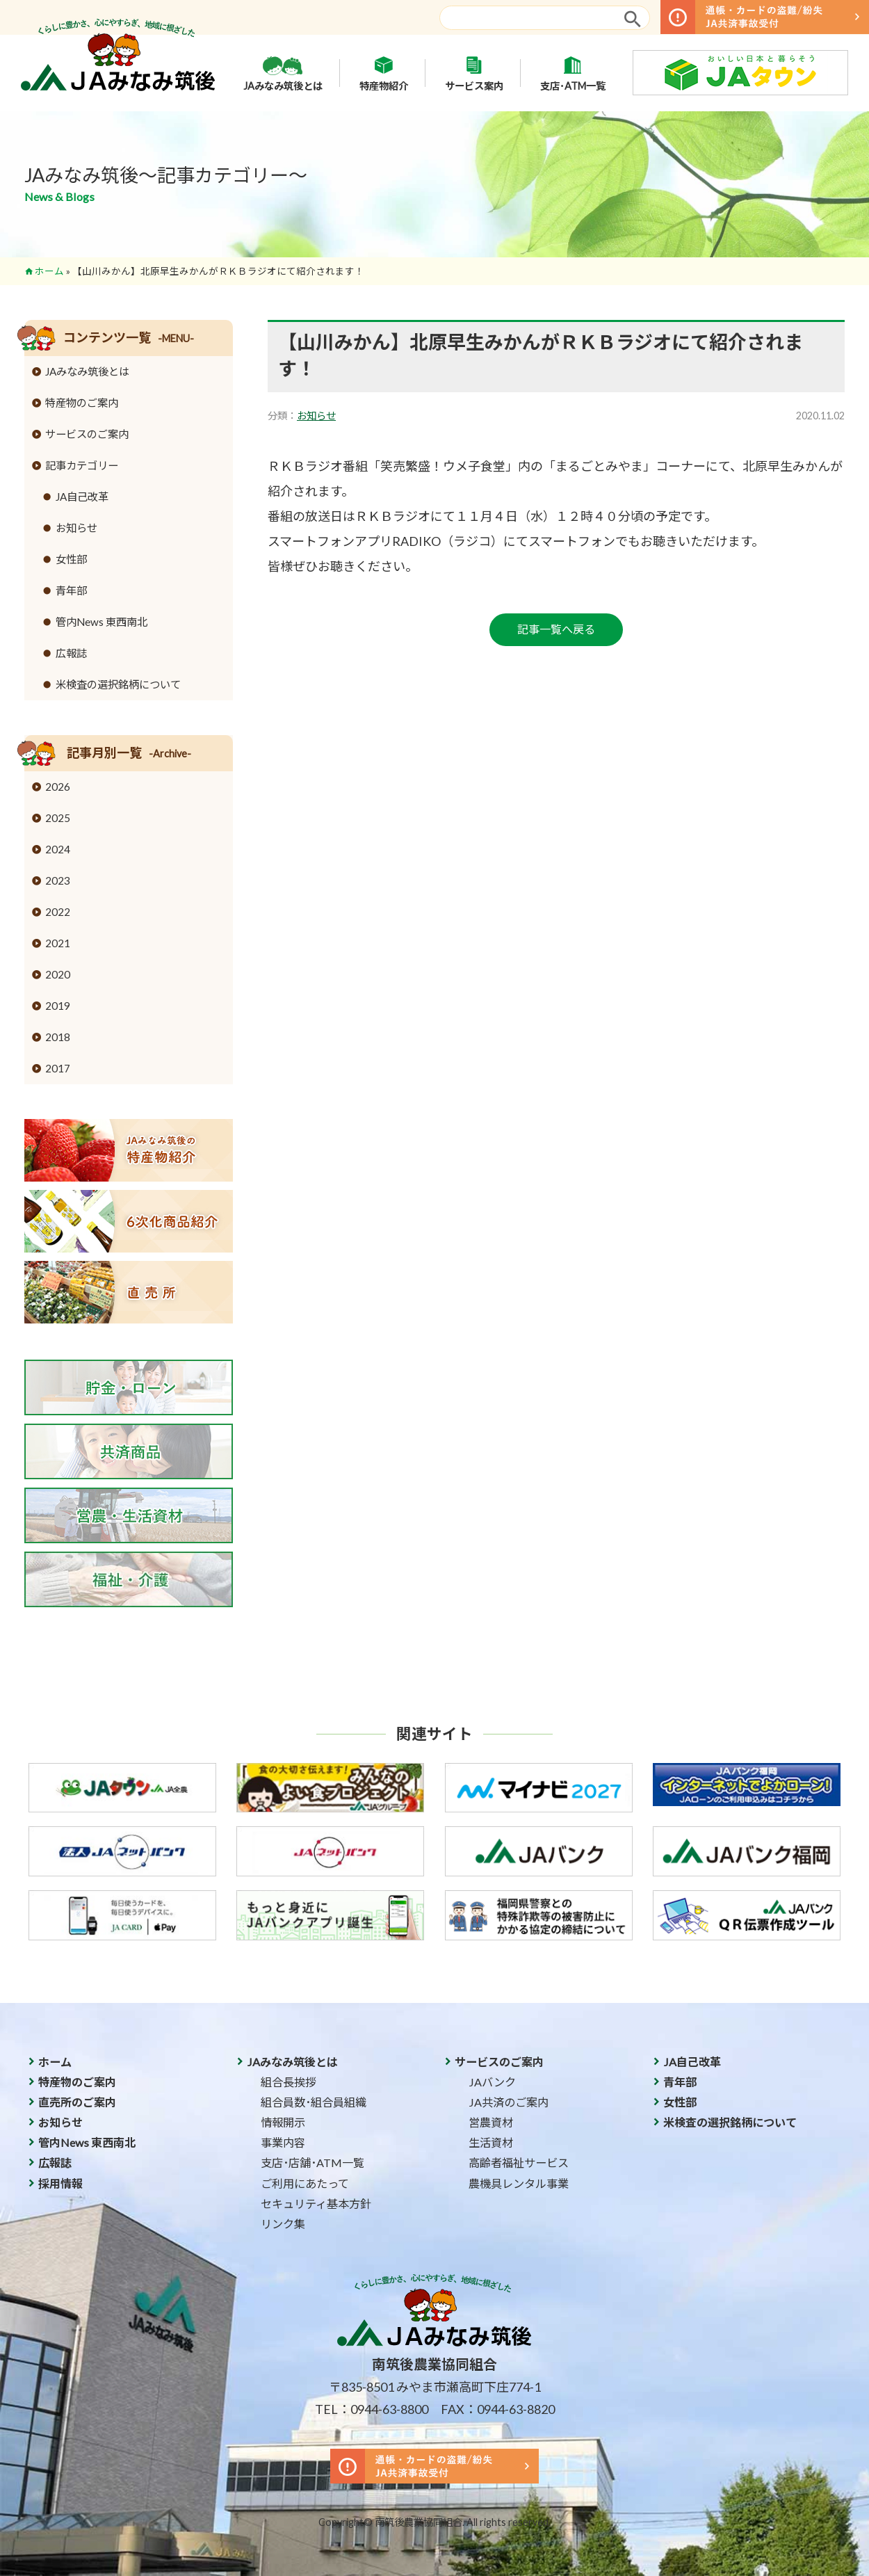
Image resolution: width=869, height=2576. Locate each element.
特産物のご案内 (81, 402)
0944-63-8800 (389, 2409)
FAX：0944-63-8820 (498, 2409)
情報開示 (283, 2122)
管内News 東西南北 (101, 621)
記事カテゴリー (81, 465)
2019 (57, 1005)
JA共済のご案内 (509, 2102)
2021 (57, 943)
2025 (57, 818)
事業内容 (283, 2142)
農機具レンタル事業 (519, 2183)
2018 (57, 1037)
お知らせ (316, 415)
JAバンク (492, 2081)
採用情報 (60, 2183)
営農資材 (491, 2122)
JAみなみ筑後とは (283, 73)
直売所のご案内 (77, 2102)
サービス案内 (474, 73)
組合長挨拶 (288, 2081)
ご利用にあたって (305, 2183)
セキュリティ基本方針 (316, 2203)
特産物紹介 (383, 73)
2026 (57, 786)
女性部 (71, 559)
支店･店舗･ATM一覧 (312, 2162)
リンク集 (283, 2223)
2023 (57, 880)
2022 (57, 911)
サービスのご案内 (87, 434)
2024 (57, 849)
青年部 (71, 590)
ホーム (49, 271)
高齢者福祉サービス (519, 2162)
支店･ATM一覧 (573, 73)
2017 (57, 1068)
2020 (57, 974)
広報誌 (71, 653)
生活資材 (491, 2142)
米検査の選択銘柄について (118, 684)
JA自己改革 (82, 496)
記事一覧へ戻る (556, 629)
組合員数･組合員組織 (313, 2102)
